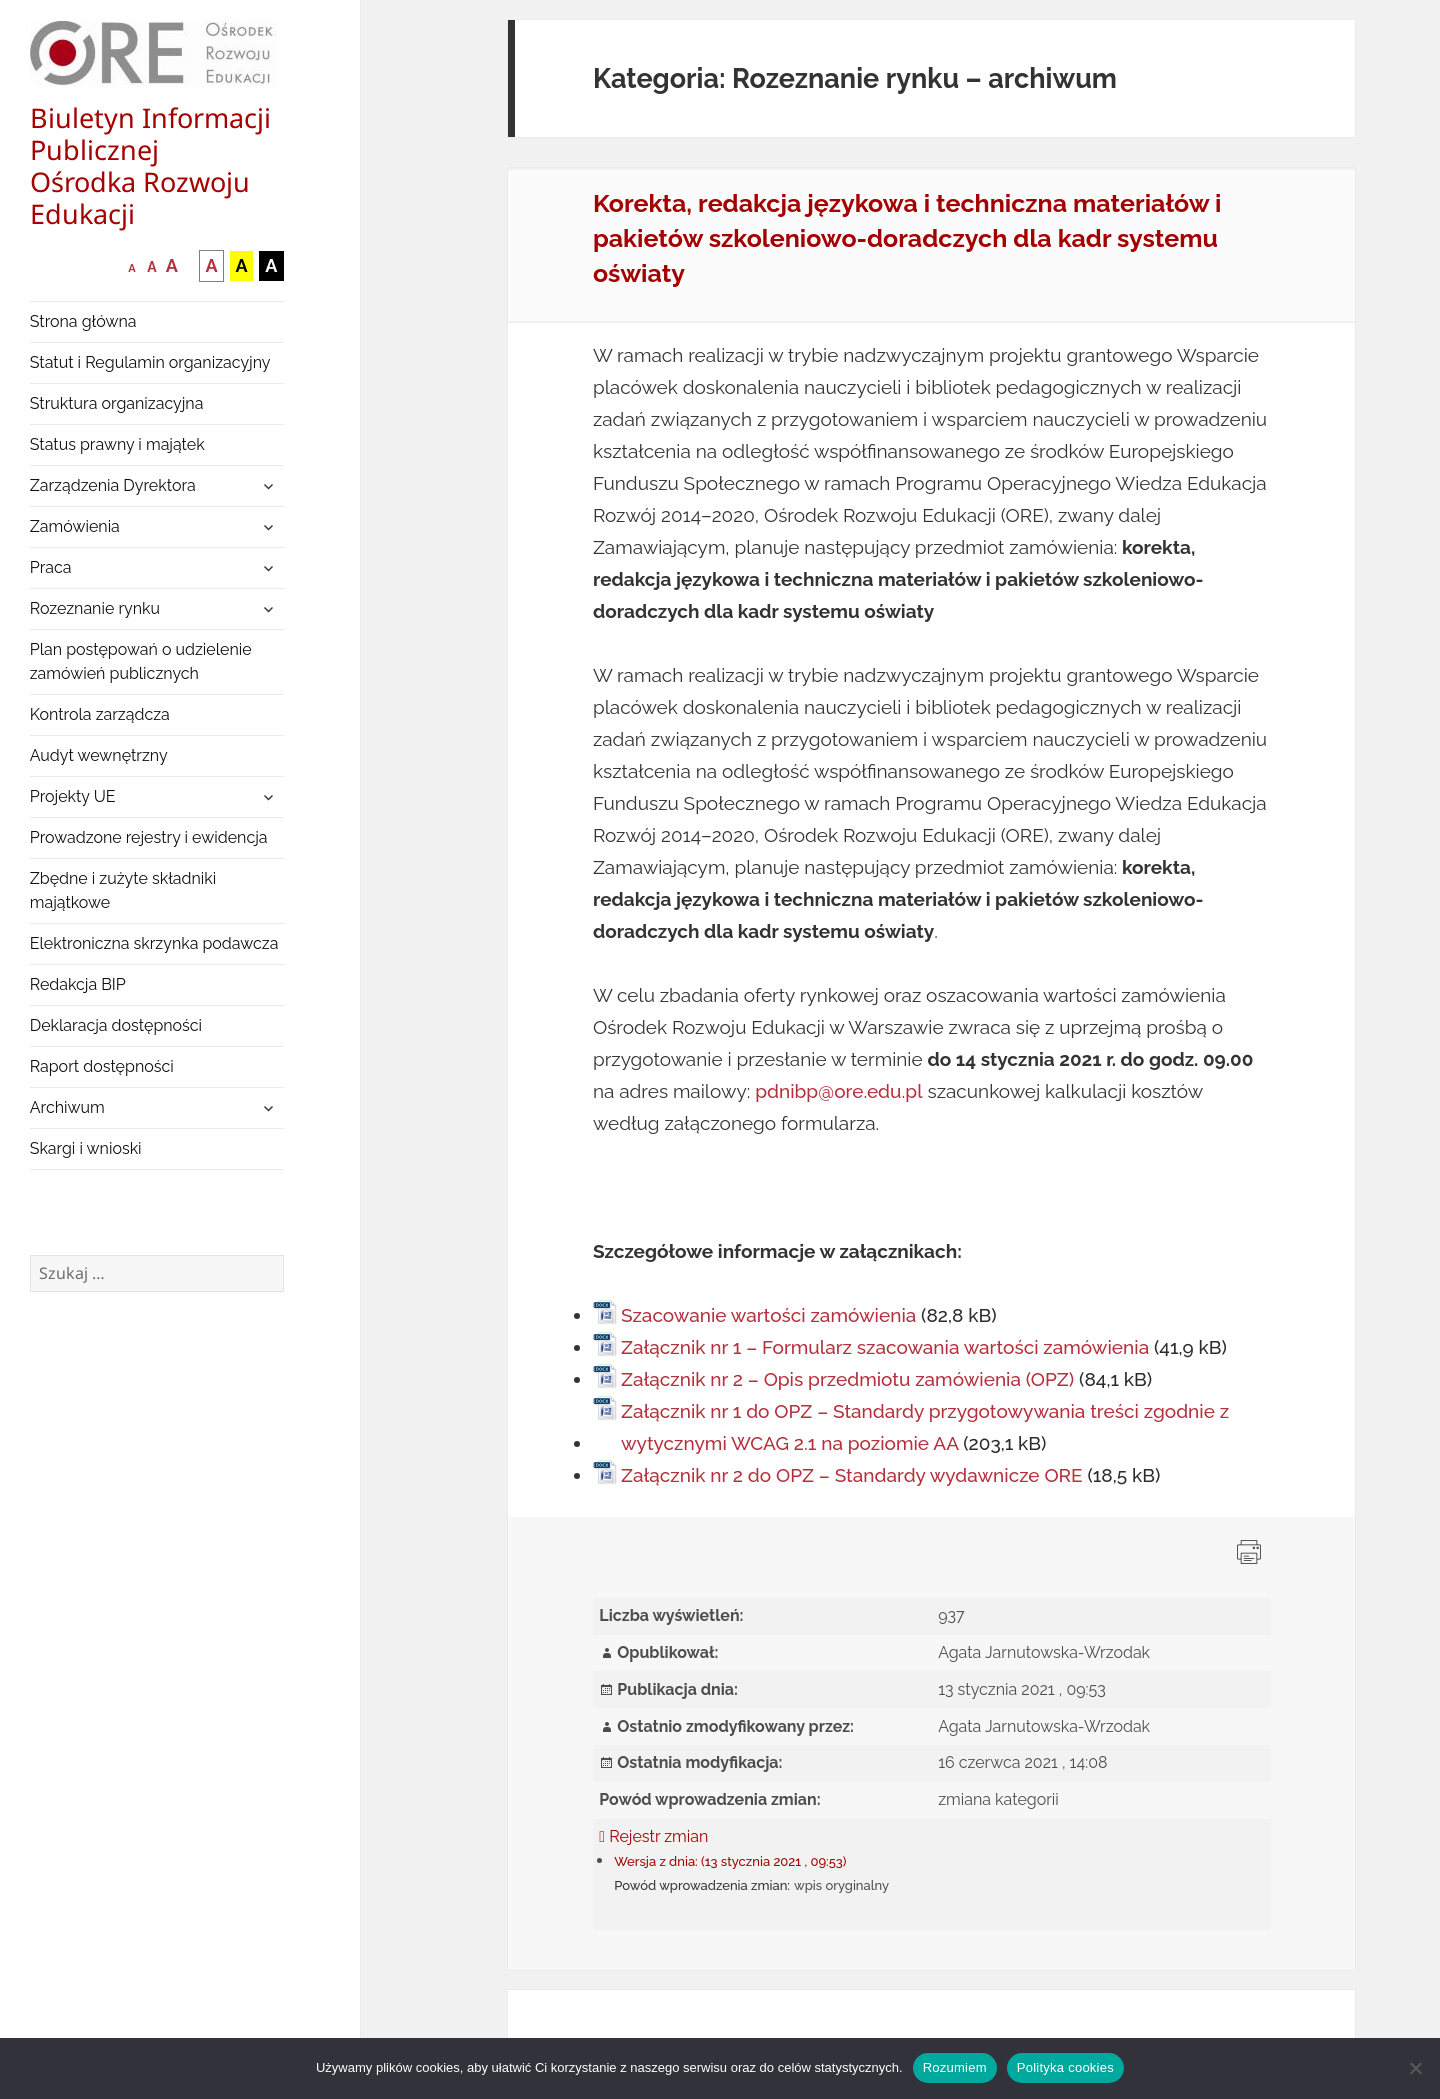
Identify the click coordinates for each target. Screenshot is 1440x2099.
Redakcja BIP (78, 984)
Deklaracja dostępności (116, 1025)
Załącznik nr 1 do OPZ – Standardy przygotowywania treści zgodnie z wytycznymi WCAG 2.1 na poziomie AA (925, 1427)
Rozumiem (955, 2067)
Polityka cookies (1065, 2067)
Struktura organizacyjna (117, 403)
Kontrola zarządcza (100, 714)
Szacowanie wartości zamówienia (768, 1315)
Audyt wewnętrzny (99, 755)
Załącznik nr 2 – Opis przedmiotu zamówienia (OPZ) (847, 1379)
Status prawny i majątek (117, 444)
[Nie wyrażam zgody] (1415, 2068)
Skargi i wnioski (86, 1148)
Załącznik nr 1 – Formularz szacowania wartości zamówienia (885, 1347)
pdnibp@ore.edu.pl (838, 1091)
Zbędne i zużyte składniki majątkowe (123, 890)
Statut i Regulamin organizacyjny (150, 362)
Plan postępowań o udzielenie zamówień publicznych (141, 661)
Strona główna (83, 321)
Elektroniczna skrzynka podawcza (154, 943)
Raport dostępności (102, 1066)
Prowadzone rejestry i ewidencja (149, 837)
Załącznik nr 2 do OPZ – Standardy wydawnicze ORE (852, 1475)
